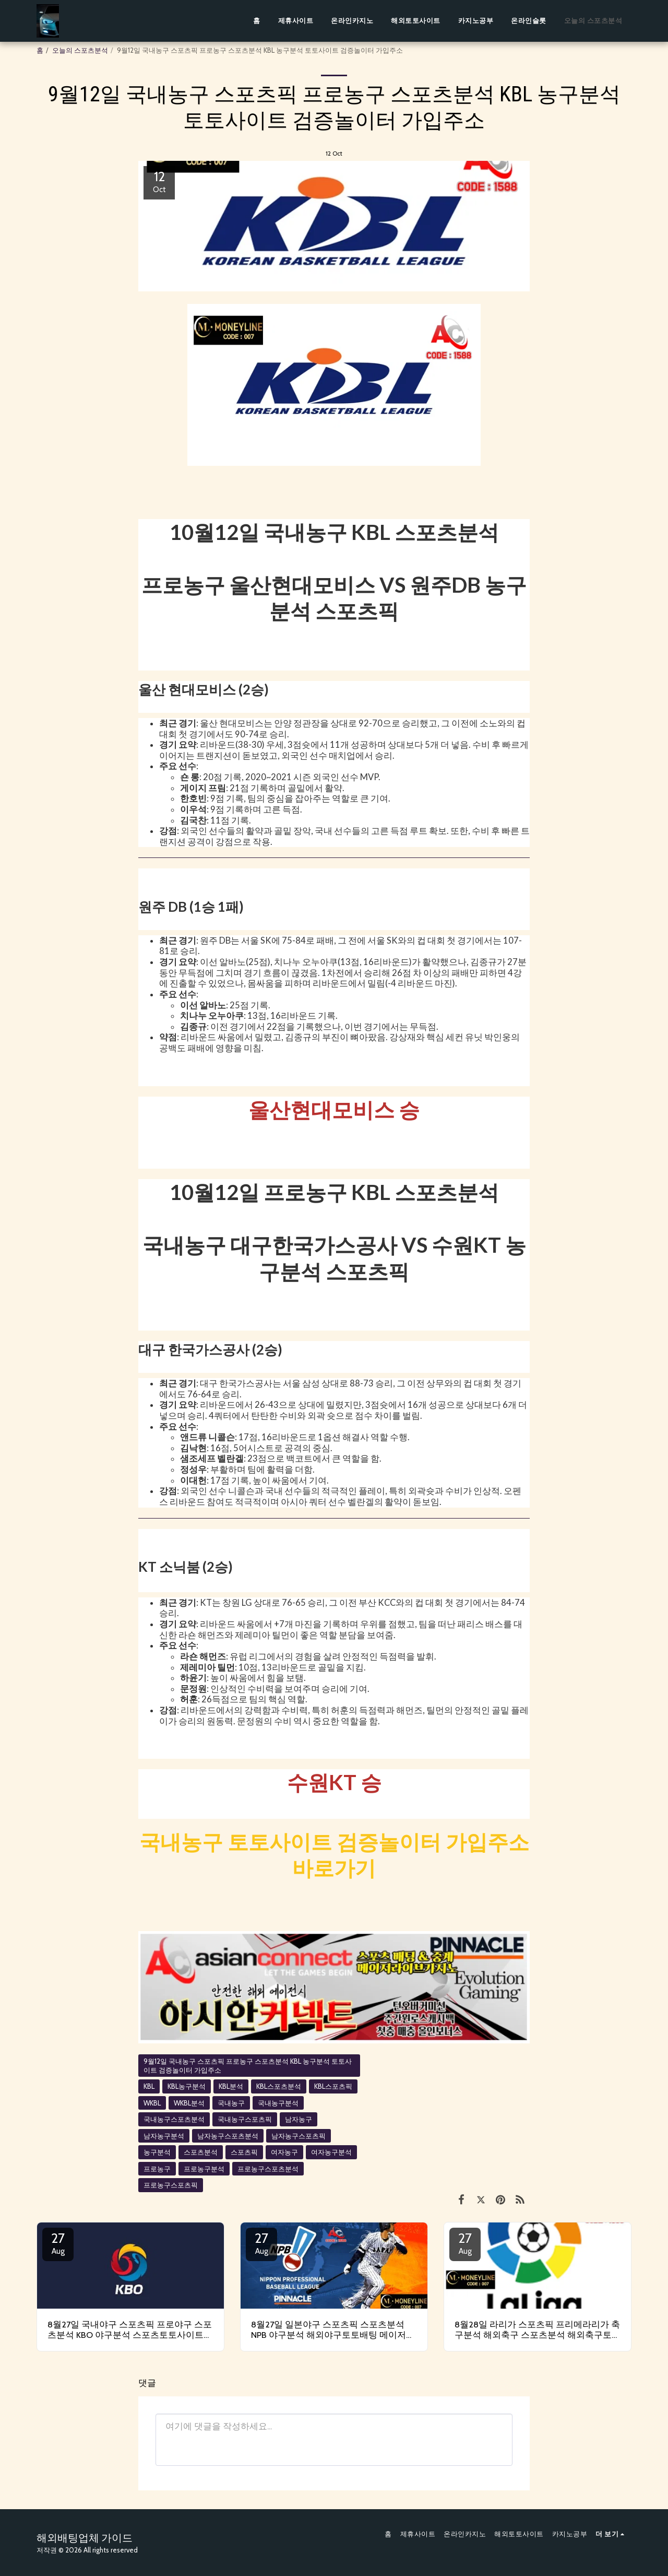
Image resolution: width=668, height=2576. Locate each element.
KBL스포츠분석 (278, 2086)
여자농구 (284, 2152)
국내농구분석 (278, 2103)
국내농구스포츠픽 (245, 2119)
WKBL (152, 2103)
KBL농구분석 (187, 2086)
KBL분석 (231, 2086)
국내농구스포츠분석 (174, 2119)
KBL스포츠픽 (333, 2086)
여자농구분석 (331, 2152)
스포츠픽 (244, 2152)
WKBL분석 (189, 2103)
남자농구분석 (164, 2136)
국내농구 (231, 2103)
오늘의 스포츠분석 (80, 50)
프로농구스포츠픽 (171, 2185)
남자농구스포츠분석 (227, 2136)
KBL (149, 2086)
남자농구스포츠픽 (298, 2136)
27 (58, 2243)
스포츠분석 (201, 2152)
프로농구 (157, 2169)
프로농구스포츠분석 (268, 2169)
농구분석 (157, 2152)
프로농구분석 (204, 2169)
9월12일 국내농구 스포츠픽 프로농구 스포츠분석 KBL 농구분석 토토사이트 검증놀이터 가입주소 (248, 2065)
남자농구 (298, 2119)
